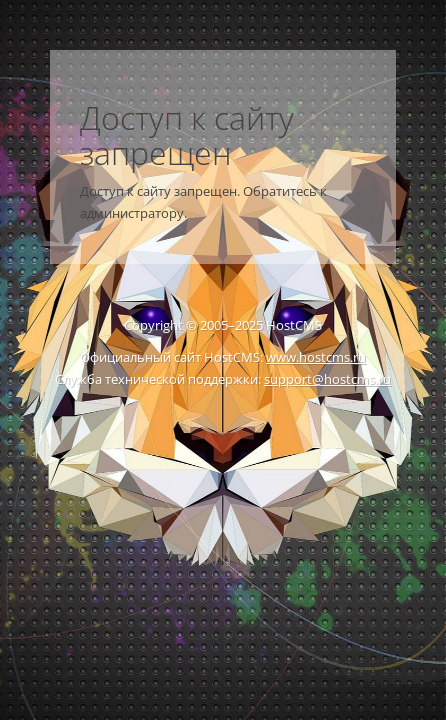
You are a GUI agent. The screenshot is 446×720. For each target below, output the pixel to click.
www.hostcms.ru (316, 357)
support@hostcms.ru (327, 379)
